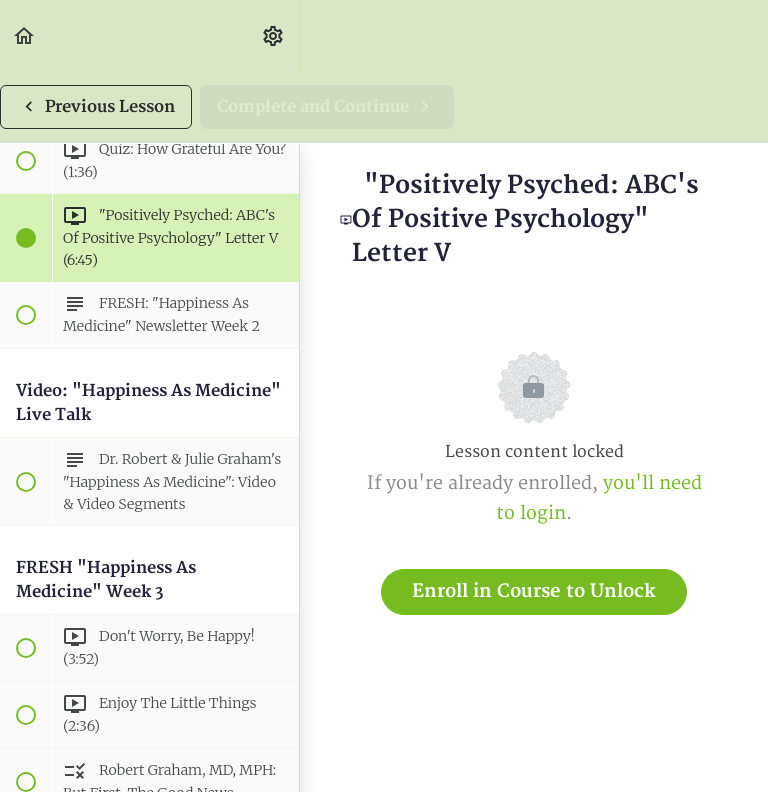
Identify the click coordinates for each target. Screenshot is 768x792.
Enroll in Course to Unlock (534, 591)
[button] (25, 35)
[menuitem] (274, 35)
